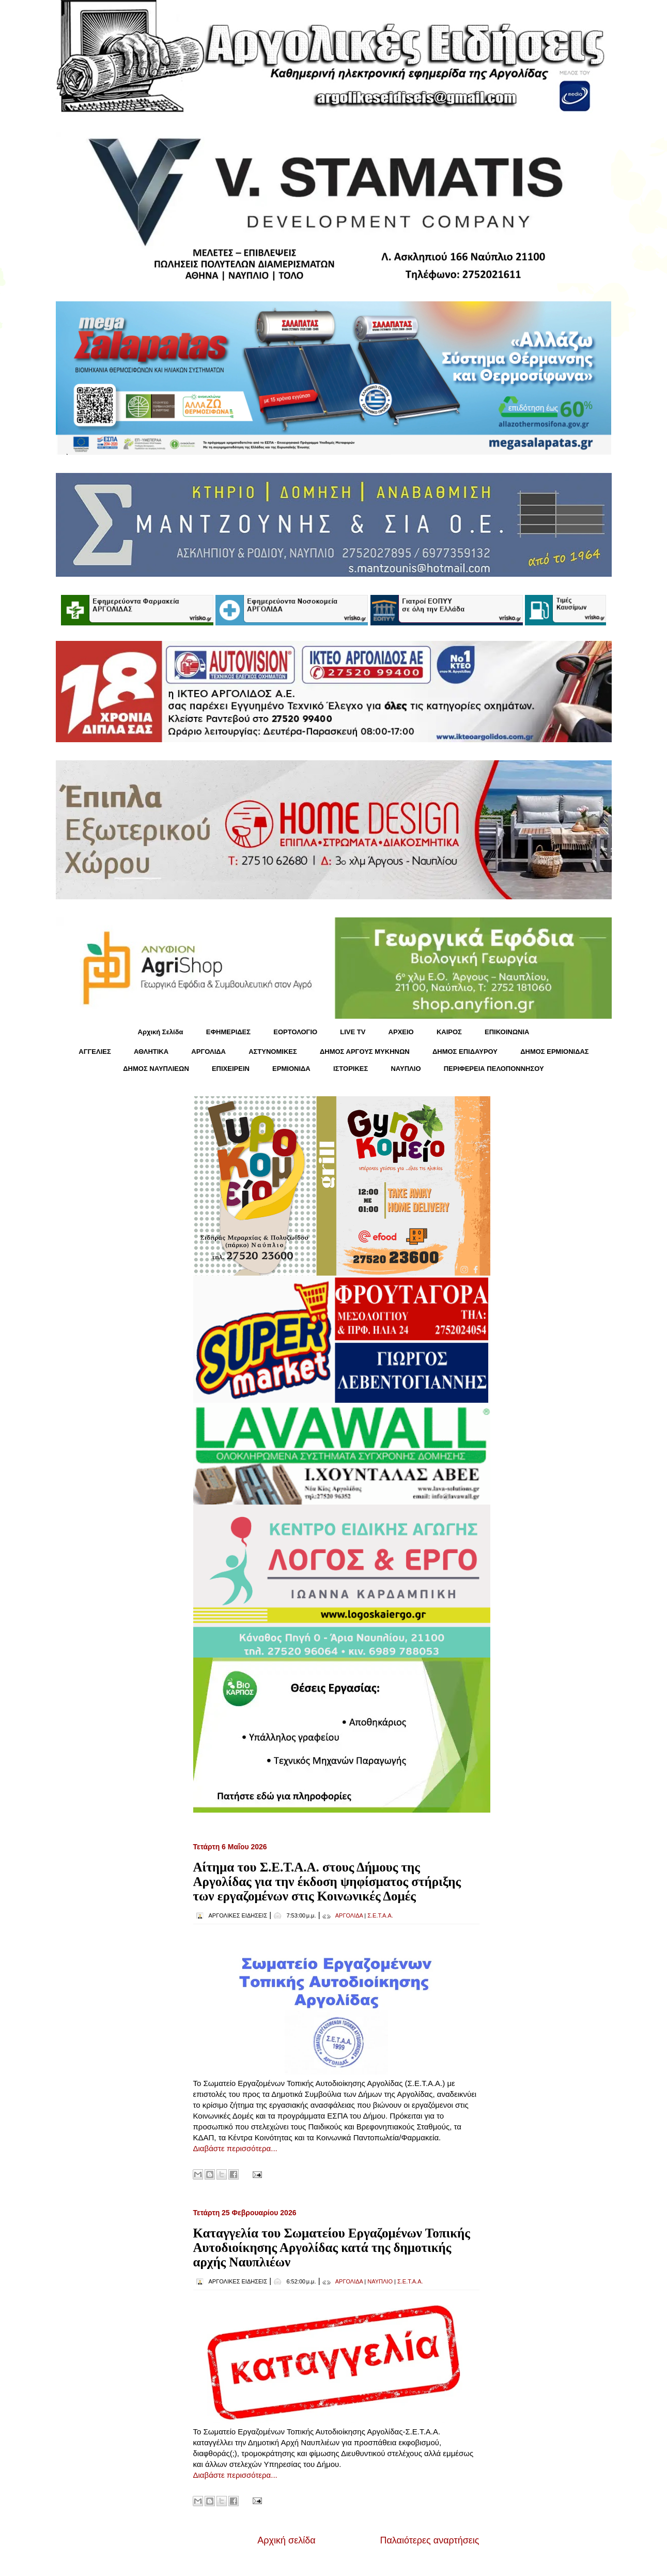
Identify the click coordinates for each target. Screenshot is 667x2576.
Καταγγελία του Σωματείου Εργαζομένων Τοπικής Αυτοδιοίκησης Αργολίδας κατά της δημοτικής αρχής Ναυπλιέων (331, 2247)
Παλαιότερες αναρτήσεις (429, 2540)
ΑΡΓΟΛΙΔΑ (208, 1051)
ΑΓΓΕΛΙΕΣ (95, 1051)
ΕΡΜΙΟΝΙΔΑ (291, 1068)
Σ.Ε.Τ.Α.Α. (380, 1915)
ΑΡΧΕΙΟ (401, 1032)
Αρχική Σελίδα (160, 1032)
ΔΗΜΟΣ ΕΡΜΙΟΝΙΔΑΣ (554, 1051)
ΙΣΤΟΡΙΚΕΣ (350, 1068)
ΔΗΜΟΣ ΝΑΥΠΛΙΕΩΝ (156, 1068)
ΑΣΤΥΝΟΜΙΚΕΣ (273, 1051)
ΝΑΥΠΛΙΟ (406, 1068)
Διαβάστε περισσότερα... (235, 2148)
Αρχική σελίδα (286, 2540)
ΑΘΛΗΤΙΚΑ (151, 1051)
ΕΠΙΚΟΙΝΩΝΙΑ (507, 1032)
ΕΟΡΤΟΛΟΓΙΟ (295, 1032)
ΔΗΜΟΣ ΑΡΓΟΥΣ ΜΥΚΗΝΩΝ (365, 1051)
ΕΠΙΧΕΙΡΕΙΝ (231, 1068)
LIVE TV (352, 1032)
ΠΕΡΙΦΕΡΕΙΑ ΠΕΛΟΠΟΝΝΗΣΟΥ (494, 1068)
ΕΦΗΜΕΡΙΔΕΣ (228, 1032)
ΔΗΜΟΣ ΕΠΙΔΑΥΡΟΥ (465, 1051)
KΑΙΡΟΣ (449, 1032)
